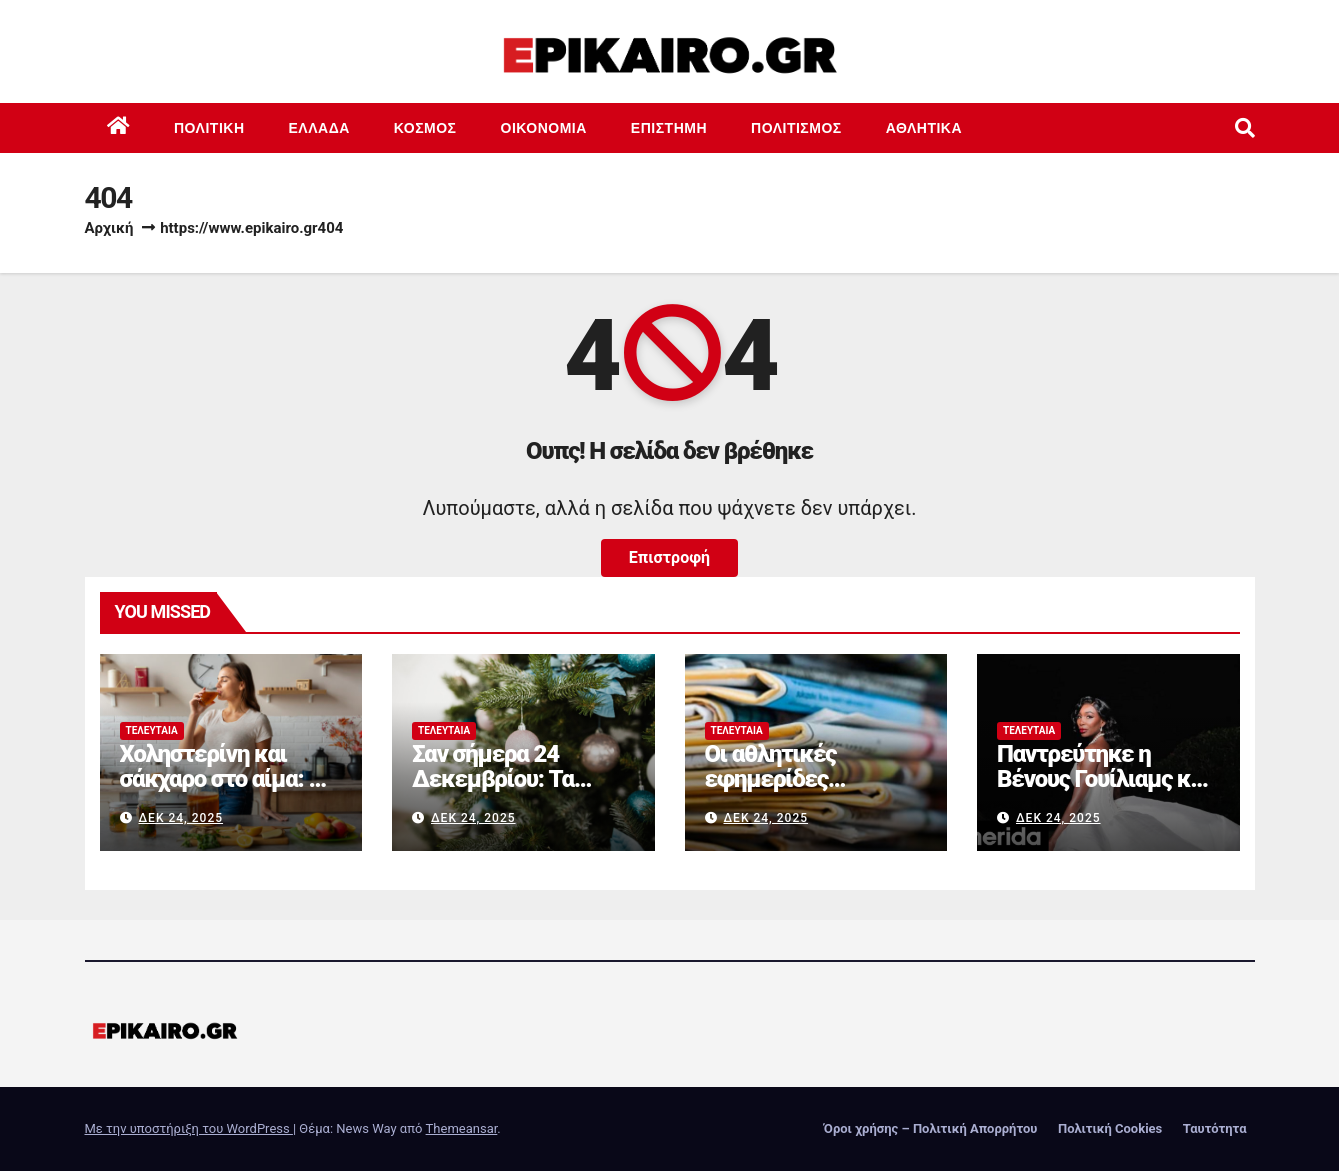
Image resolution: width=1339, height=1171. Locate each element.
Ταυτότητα (1215, 1128)
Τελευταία (152, 730)
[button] (1245, 128)
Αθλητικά (924, 128)
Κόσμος (425, 128)
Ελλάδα (319, 128)
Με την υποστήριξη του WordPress (189, 1128)
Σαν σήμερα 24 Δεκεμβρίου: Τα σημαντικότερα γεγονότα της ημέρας (517, 791)
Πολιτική (209, 128)
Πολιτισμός (796, 128)
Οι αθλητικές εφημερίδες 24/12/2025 (771, 779)
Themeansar (462, 1128)
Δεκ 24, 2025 (180, 818)
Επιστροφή (669, 557)
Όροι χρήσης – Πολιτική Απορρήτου (931, 1128)
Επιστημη (669, 128)
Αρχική (109, 228)
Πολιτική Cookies (1110, 1128)
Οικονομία (544, 128)
